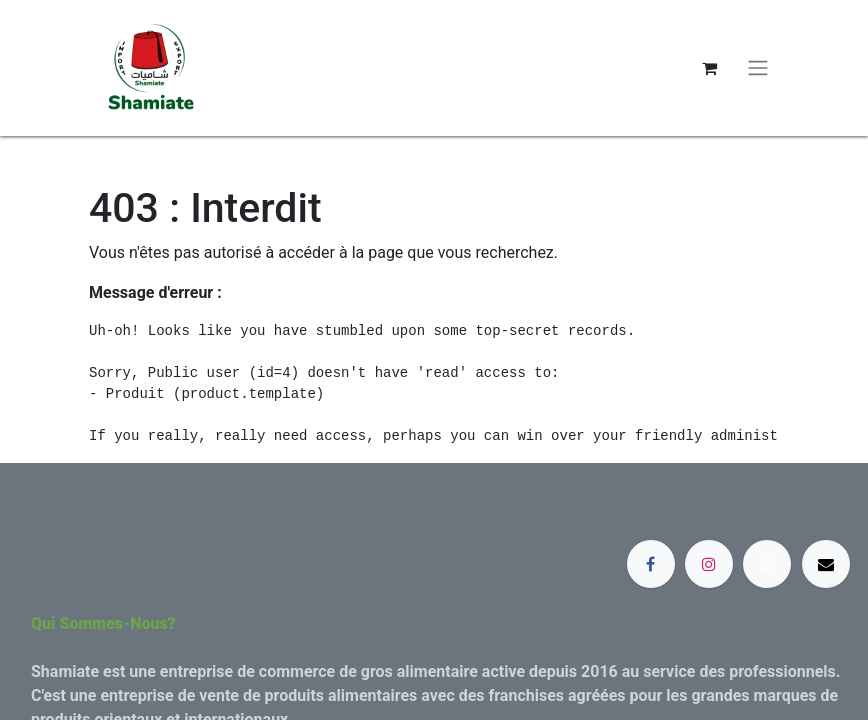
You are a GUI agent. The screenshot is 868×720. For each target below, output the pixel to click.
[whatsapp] (767, 564)
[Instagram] (709, 564)
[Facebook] (651, 564)
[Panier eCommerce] (709, 68)
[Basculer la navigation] (758, 68)
